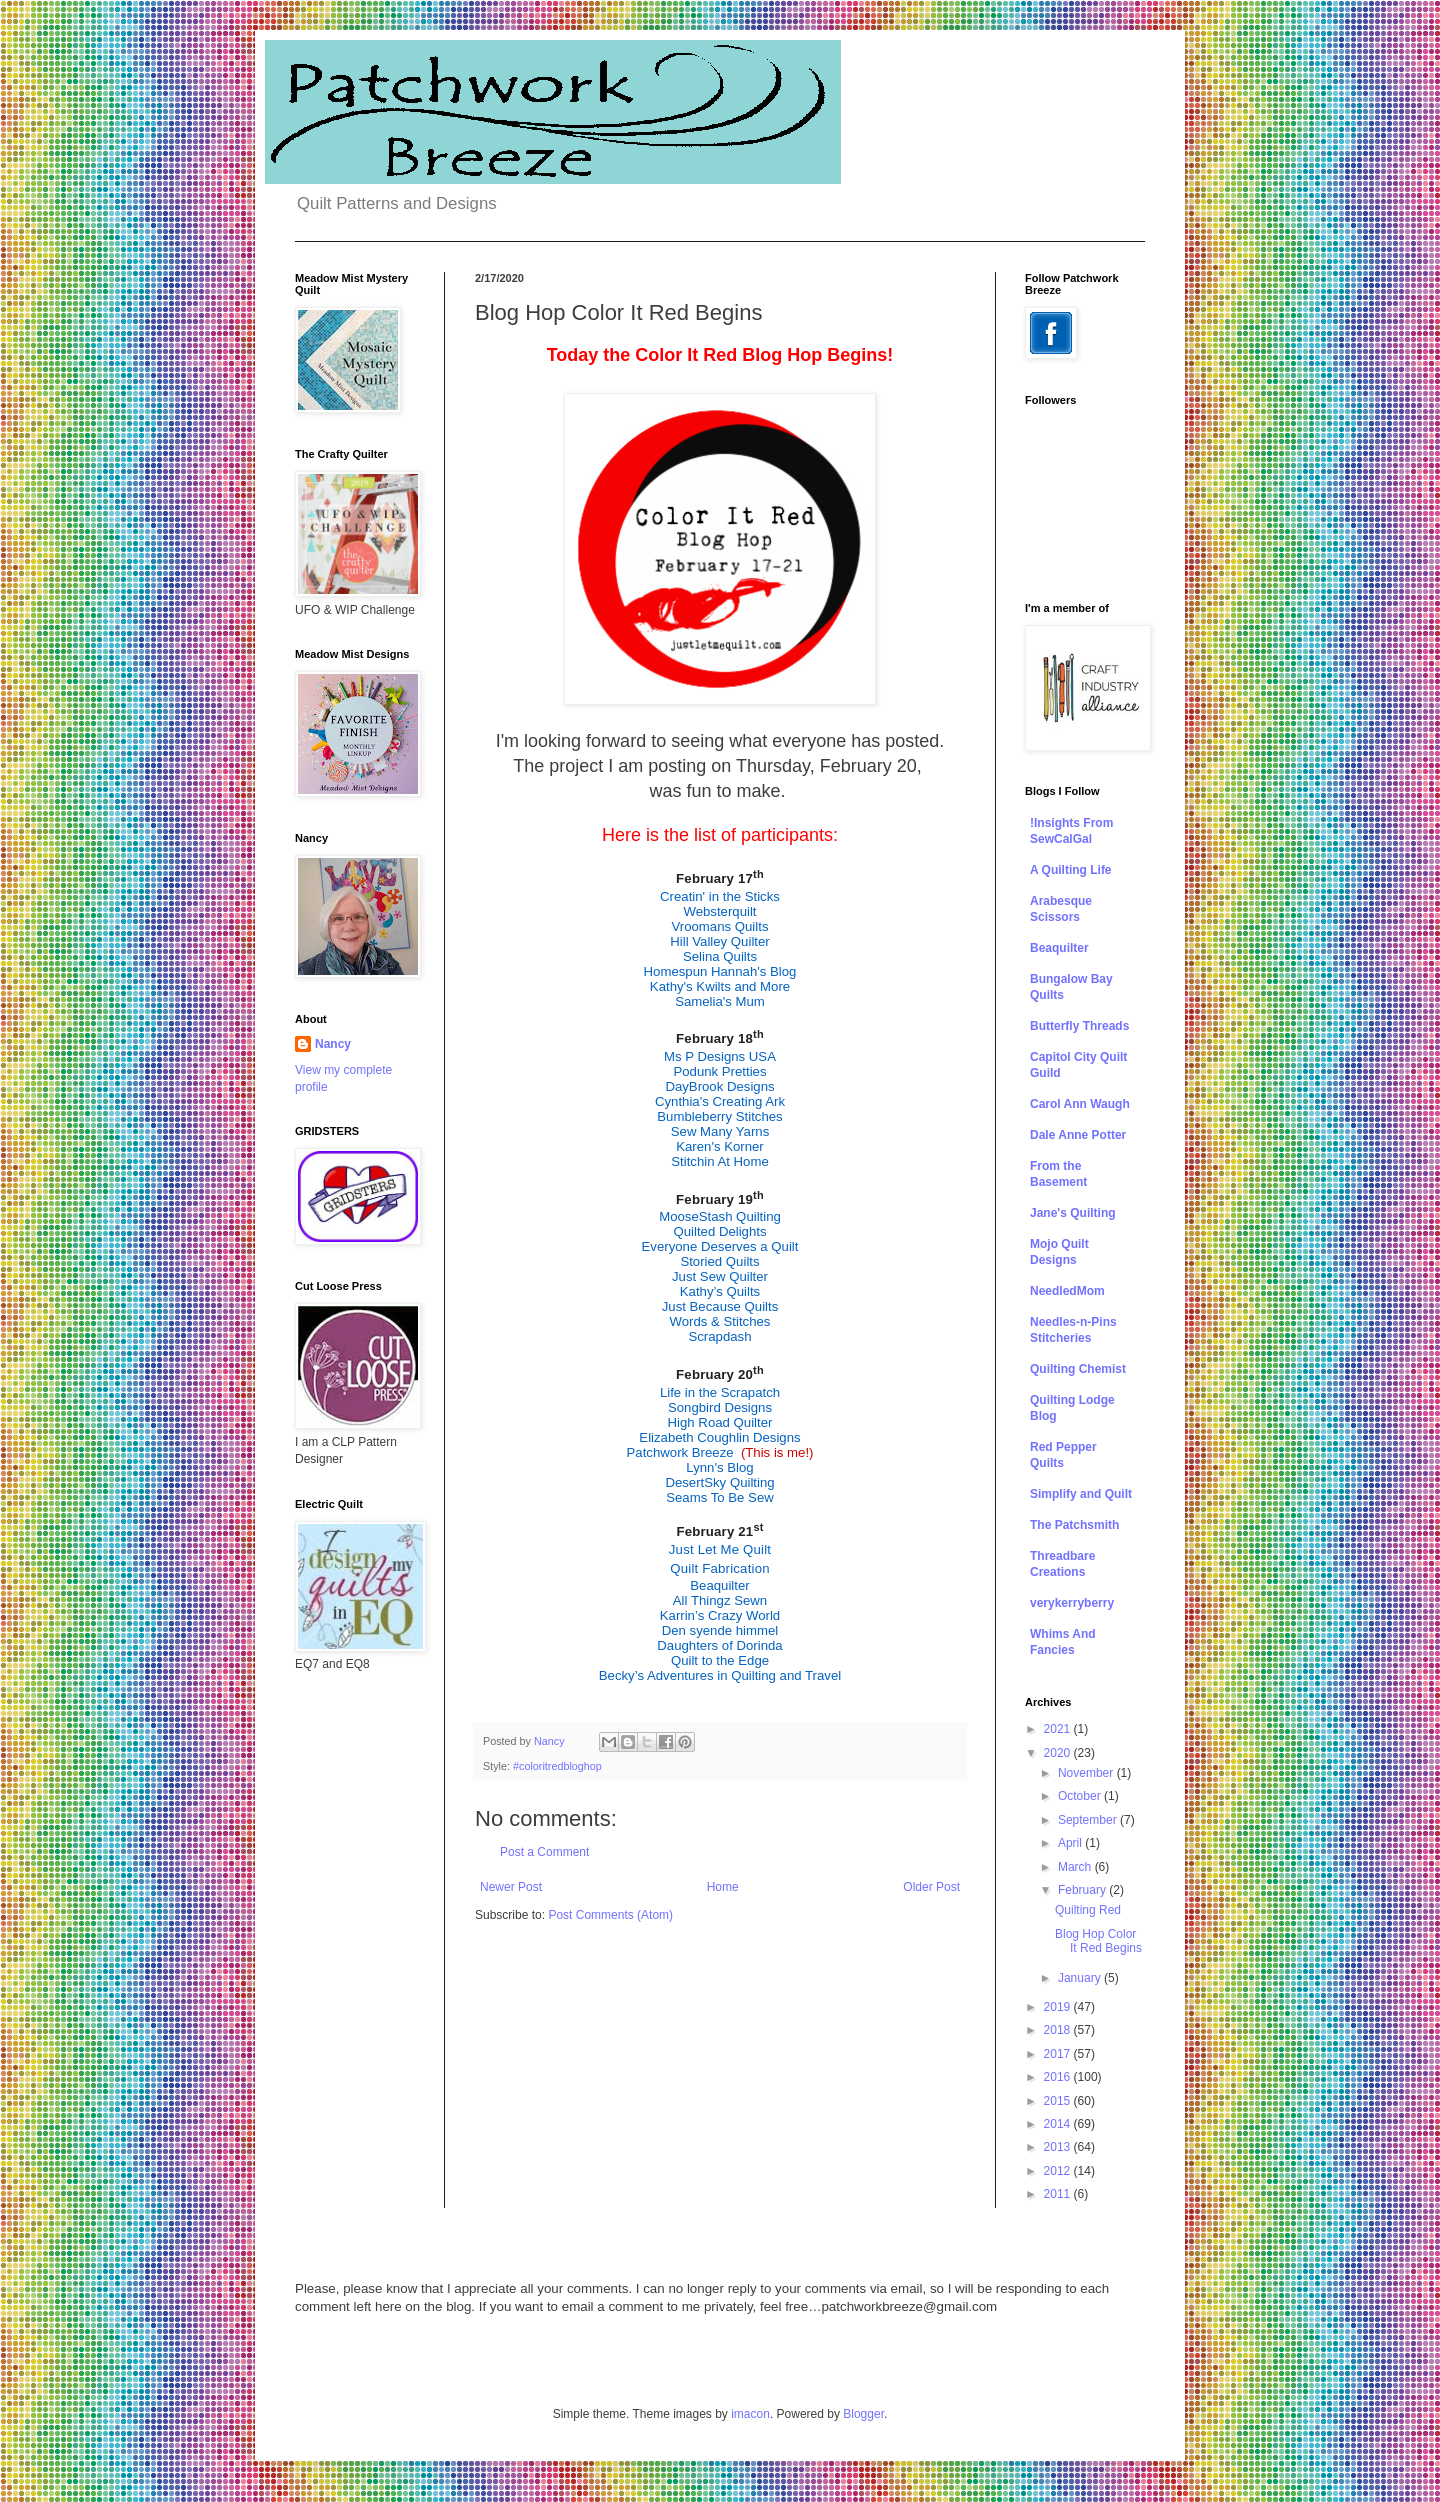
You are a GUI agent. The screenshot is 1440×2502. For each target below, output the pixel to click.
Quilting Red (1088, 1910)
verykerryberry (1072, 1603)
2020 (1059, 1753)
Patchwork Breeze (680, 1452)
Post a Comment (544, 1852)
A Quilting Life (1071, 870)
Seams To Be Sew (720, 1497)
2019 (1059, 2007)
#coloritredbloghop (557, 1766)
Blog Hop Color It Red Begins (1098, 1941)
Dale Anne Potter (1078, 1135)
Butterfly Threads (1079, 1026)
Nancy (333, 1044)
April (1071, 1843)
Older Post (931, 1887)
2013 (1059, 2147)
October (1081, 1796)
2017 (1059, 2054)
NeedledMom (1067, 1291)
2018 (1059, 2030)
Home (723, 1887)
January (1081, 1978)
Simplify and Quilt (1081, 1494)
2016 (1059, 2077)
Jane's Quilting (1073, 1213)
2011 (1059, 2194)
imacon (750, 2414)
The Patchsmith (1074, 1525)
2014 (1059, 2124)
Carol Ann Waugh (1080, 1104)
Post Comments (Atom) (610, 1915)
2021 (1059, 1729)
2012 (1059, 2171)
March (1076, 1867)
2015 (1059, 2101)
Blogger (863, 2414)
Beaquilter (1059, 948)
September (1089, 1820)
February (1083, 1890)
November (1087, 1773)
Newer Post (511, 1887)
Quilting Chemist (1078, 1369)
